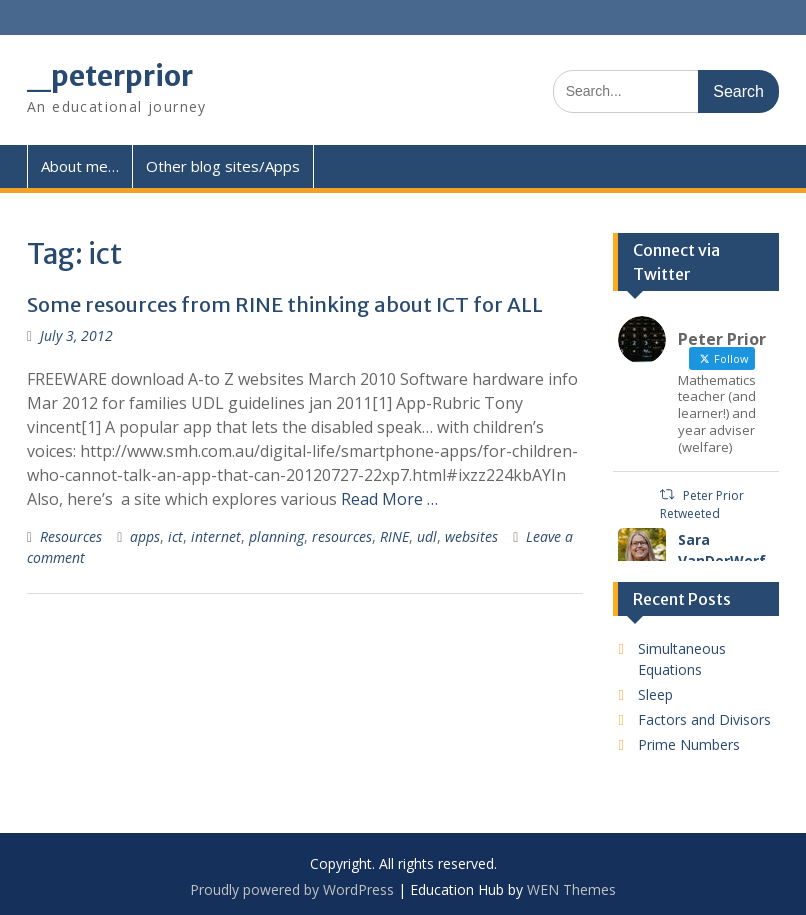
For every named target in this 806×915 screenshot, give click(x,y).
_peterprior (110, 76)
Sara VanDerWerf (722, 550)
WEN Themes (571, 889)
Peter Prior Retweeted (701, 504)
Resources (71, 536)
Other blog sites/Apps (223, 166)
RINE (394, 536)
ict (175, 536)
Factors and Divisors (704, 719)
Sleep (655, 694)
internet (216, 536)
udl (427, 536)
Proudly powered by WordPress (292, 889)
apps (145, 536)
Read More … (389, 499)
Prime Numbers (689, 744)
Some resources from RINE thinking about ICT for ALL (285, 304)
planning (276, 536)
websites (471, 536)
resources (342, 536)
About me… (80, 166)
